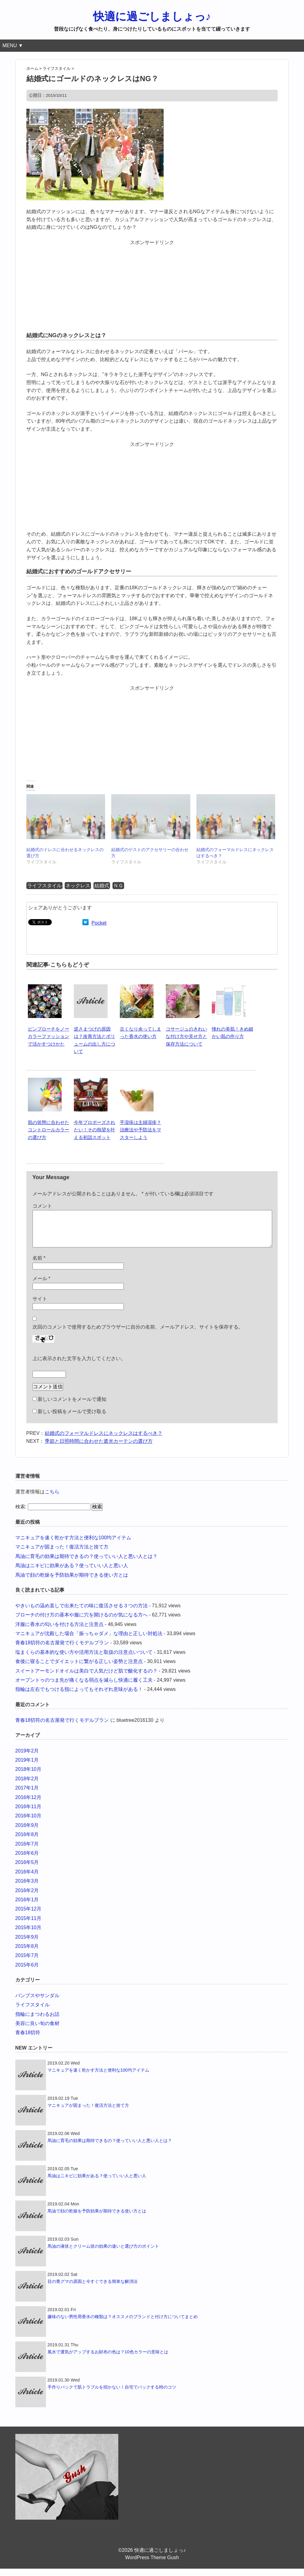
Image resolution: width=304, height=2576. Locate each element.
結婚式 (101, 885)
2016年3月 (27, 1888)
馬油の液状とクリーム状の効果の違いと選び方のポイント (103, 2253)
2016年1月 (27, 1907)
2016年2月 (27, 1897)
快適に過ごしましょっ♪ (152, 16)
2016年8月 (27, 1841)
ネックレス (78, 885)
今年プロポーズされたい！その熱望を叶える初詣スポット (94, 1130)
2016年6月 (27, 1860)
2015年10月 (28, 1934)
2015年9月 (27, 1944)
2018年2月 (27, 1786)
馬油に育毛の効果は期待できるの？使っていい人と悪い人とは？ (86, 1563)
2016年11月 (28, 1813)
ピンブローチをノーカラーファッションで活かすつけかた (48, 1036)
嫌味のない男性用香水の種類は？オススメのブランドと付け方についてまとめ (123, 2323)
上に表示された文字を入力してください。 (79, 1365)
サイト (39, 1306)
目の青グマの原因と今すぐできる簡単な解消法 (93, 2288)
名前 (39, 1265)
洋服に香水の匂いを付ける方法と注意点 (59, 1631)
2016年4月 (27, 1879)
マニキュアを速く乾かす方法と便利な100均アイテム (73, 1545)
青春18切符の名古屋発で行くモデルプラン (62, 1650)
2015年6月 (27, 1972)
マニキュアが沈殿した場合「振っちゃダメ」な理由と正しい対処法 (88, 1640)
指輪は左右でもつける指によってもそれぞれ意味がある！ (79, 1696)
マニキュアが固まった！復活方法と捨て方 (61, 1554)
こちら (52, 1499)
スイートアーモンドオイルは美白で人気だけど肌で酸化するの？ (86, 1678)
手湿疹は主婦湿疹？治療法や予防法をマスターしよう (140, 1130)
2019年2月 (27, 1758)
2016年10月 (28, 1823)
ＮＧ (118, 885)
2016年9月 (27, 1832)
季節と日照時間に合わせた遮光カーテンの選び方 (99, 1448)
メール (41, 1285)
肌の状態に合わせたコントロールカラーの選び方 (48, 1130)
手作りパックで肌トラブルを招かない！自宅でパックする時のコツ (112, 2394)
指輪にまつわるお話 (37, 2021)
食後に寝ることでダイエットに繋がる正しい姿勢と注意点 (79, 1668)
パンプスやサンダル (37, 2002)
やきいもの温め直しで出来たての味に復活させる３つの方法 (81, 1613)
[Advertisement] (152, 285)
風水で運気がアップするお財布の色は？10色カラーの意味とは (108, 2359)
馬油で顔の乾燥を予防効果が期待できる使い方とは (71, 1582)
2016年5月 (27, 1869)
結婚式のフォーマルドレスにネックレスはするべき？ (103, 1440)
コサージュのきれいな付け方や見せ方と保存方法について (186, 1036)
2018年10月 (28, 1776)
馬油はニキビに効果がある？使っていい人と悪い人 (71, 1572)
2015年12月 (28, 1916)
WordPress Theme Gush (152, 2564)
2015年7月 (27, 1962)
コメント (42, 1206)
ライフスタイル (44, 885)
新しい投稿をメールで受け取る (72, 1418)
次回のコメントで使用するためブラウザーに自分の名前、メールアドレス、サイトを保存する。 (137, 1334)
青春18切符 (27, 2039)
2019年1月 (27, 1767)
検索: (20, 1514)
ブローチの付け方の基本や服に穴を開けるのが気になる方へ (81, 1622)
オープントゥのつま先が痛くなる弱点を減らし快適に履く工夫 (84, 1687)
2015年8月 (27, 1953)
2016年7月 (27, 1851)
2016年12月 (28, 1804)
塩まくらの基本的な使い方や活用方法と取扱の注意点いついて (84, 1659)
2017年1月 (27, 1795)
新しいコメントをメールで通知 (72, 1406)
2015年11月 (28, 1925)
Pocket (99, 923)
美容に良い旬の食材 (37, 2030)
